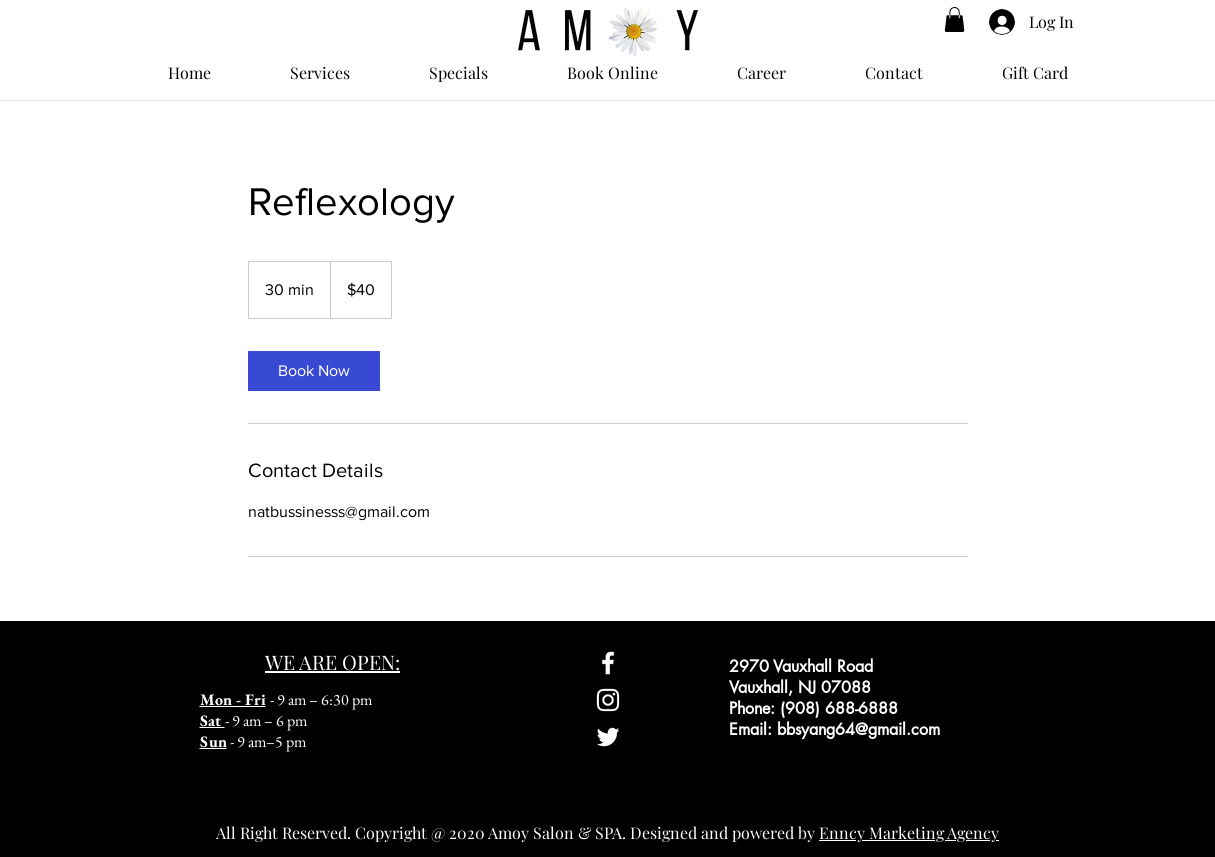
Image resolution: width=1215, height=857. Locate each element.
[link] (314, 371)
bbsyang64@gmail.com (858, 729)
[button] (954, 19)
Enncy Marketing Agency (909, 832)
